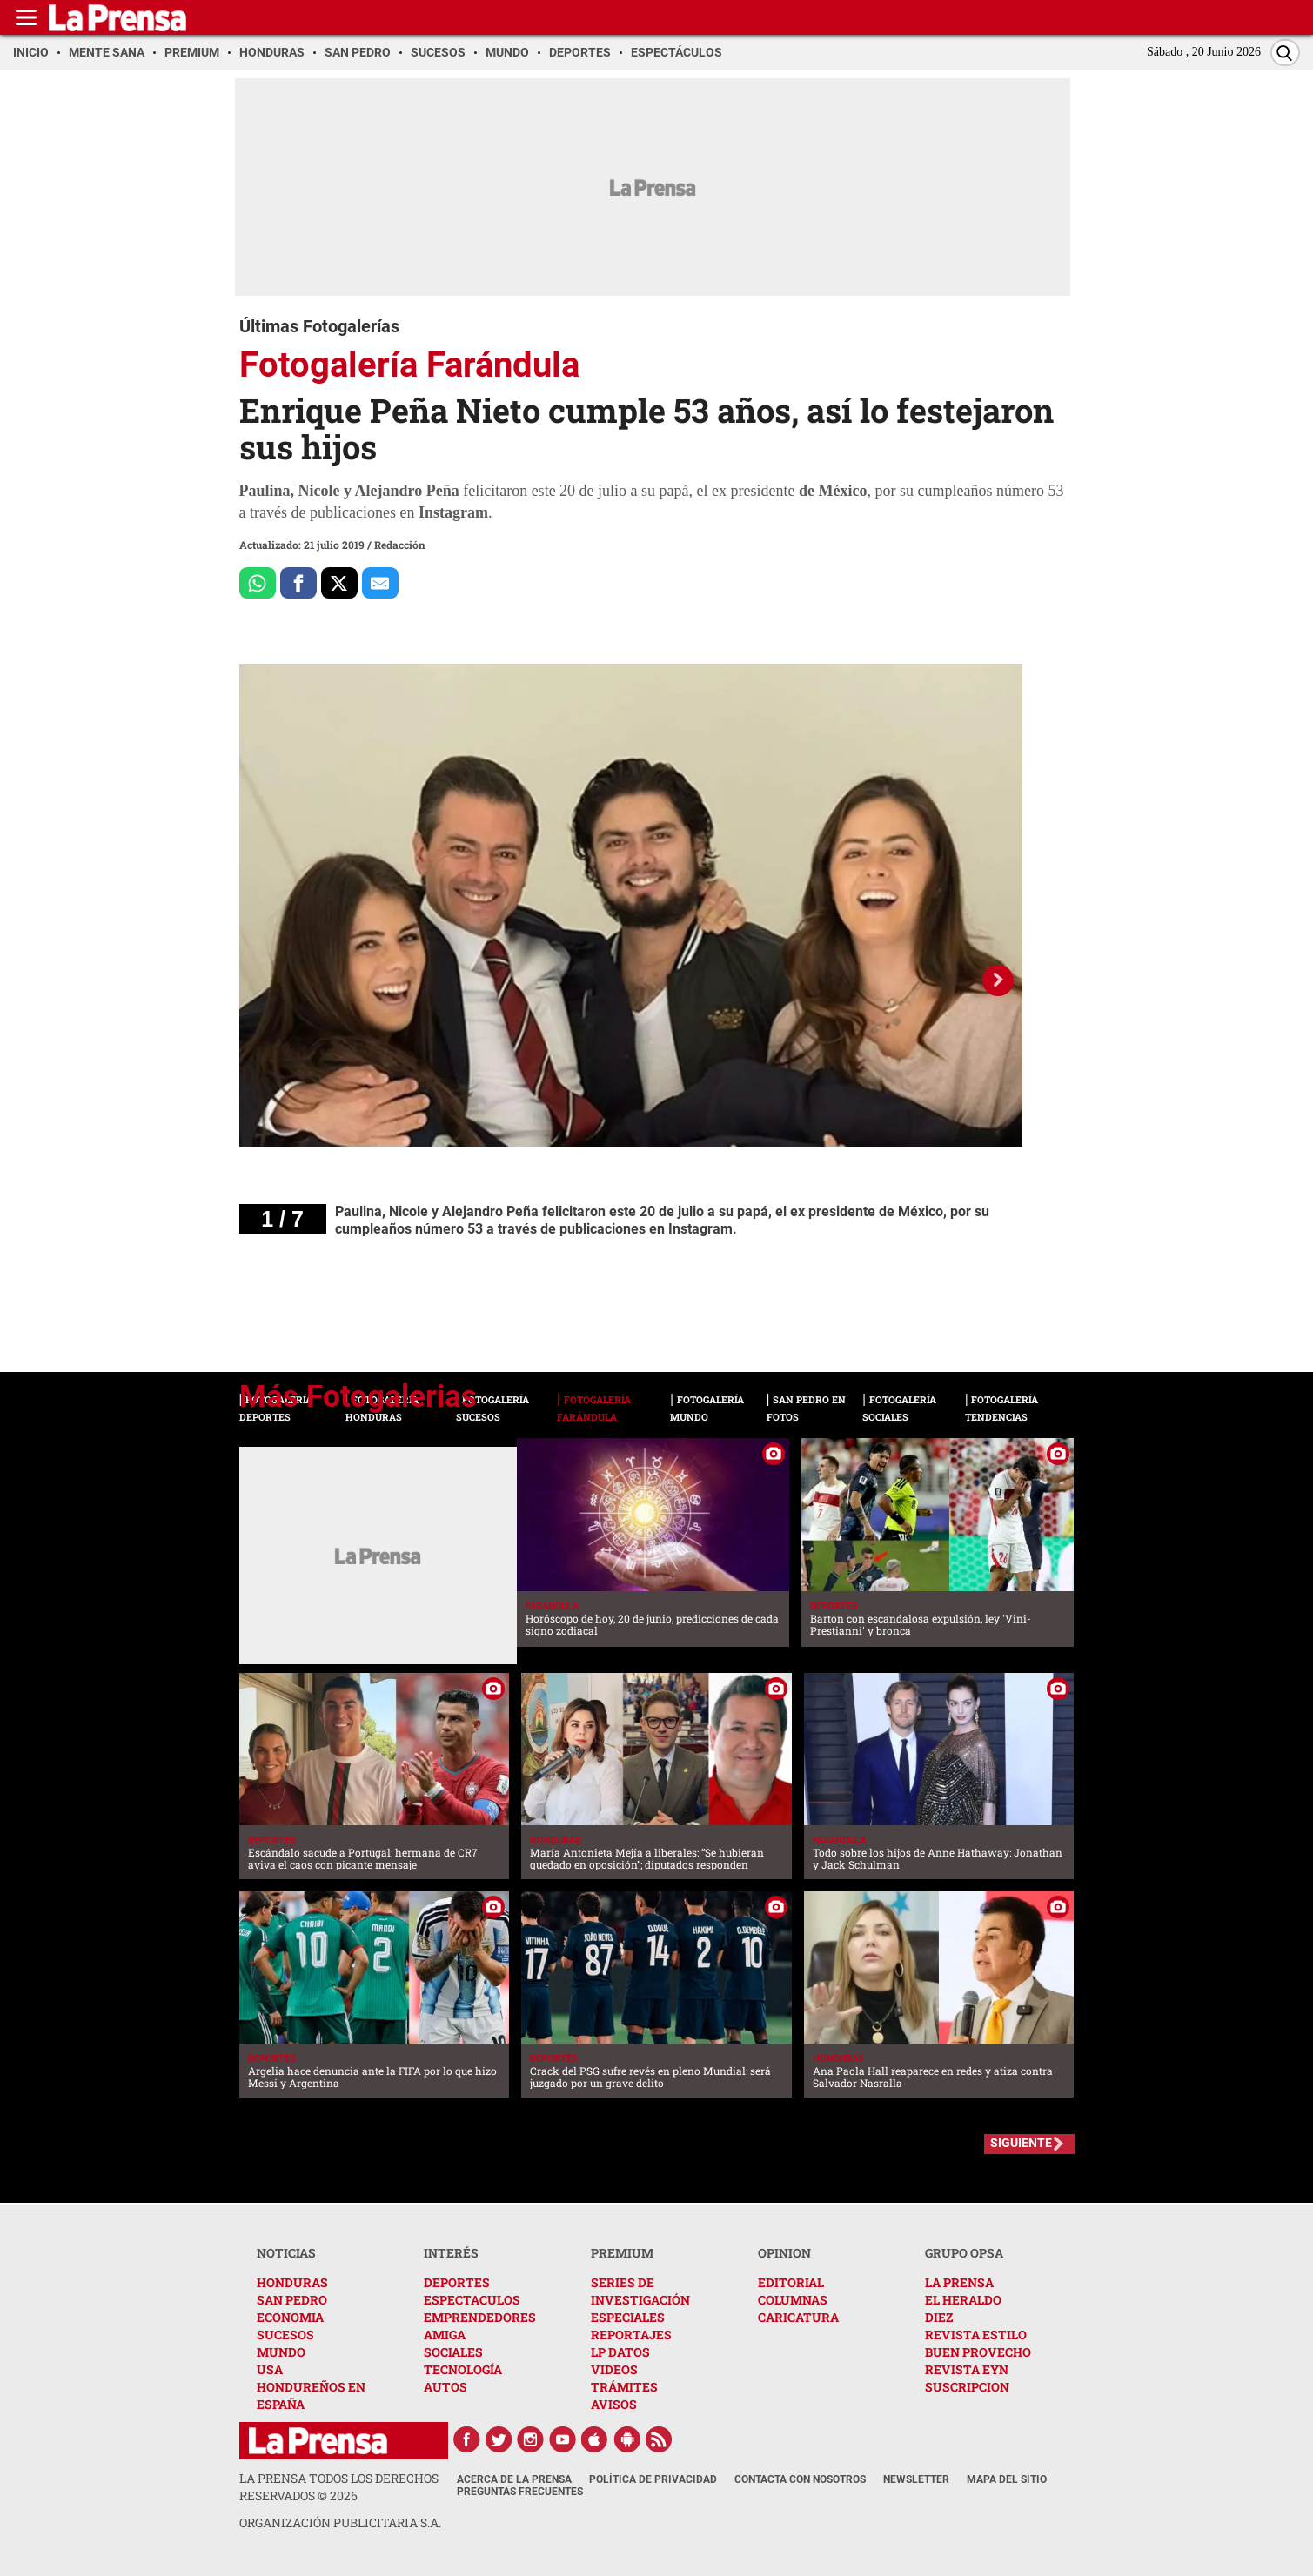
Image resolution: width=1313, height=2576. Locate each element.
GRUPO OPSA (964, 2253)
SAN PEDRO (292, 2300)
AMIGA (445, 2334)
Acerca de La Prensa (514, 2479)
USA (270, 2369)
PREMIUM (622, 2253)
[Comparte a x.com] (339, 583)
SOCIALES (453, 2352)
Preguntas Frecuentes (520, 2492)
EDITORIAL (791, 2282)
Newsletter (916, 2479)
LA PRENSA (959, 2282)
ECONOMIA (290, 2317)
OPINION (784, 2253)
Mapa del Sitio (1007, 2479)
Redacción (399, 545)
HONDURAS (292, 2282)
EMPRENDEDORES (480, 2317)
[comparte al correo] (380, 583)
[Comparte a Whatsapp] (257, 583)
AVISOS (614, 2404)
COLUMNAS (792, 2300)
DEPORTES (457, 2282)
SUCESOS (285, 2334)
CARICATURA (798, 2317)
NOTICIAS (286, 2253)
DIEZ (939, 2317)
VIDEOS (614, 2369)
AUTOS (445, 2387)
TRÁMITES (624, 2387)
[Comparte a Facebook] (298, 583)
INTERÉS (451, 2253)
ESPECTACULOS (472, 2300)
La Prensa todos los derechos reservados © (339, 2487)
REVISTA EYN (966, 2369)
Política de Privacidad (653, 2479)
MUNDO (281, 2352)
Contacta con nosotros (800, 2479)
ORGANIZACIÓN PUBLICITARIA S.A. (340, 2522)
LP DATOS (620, 2352)
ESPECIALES (628, 2317)
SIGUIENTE (1021, 2143)
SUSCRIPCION (967, 2387)
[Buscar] (1285, 52)
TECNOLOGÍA (463, 2369)
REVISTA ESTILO (976, 2334)
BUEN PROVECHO (978, 2352)
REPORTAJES (631, 2334)
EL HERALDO (963, 2300)
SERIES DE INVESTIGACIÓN (640, 2291)
